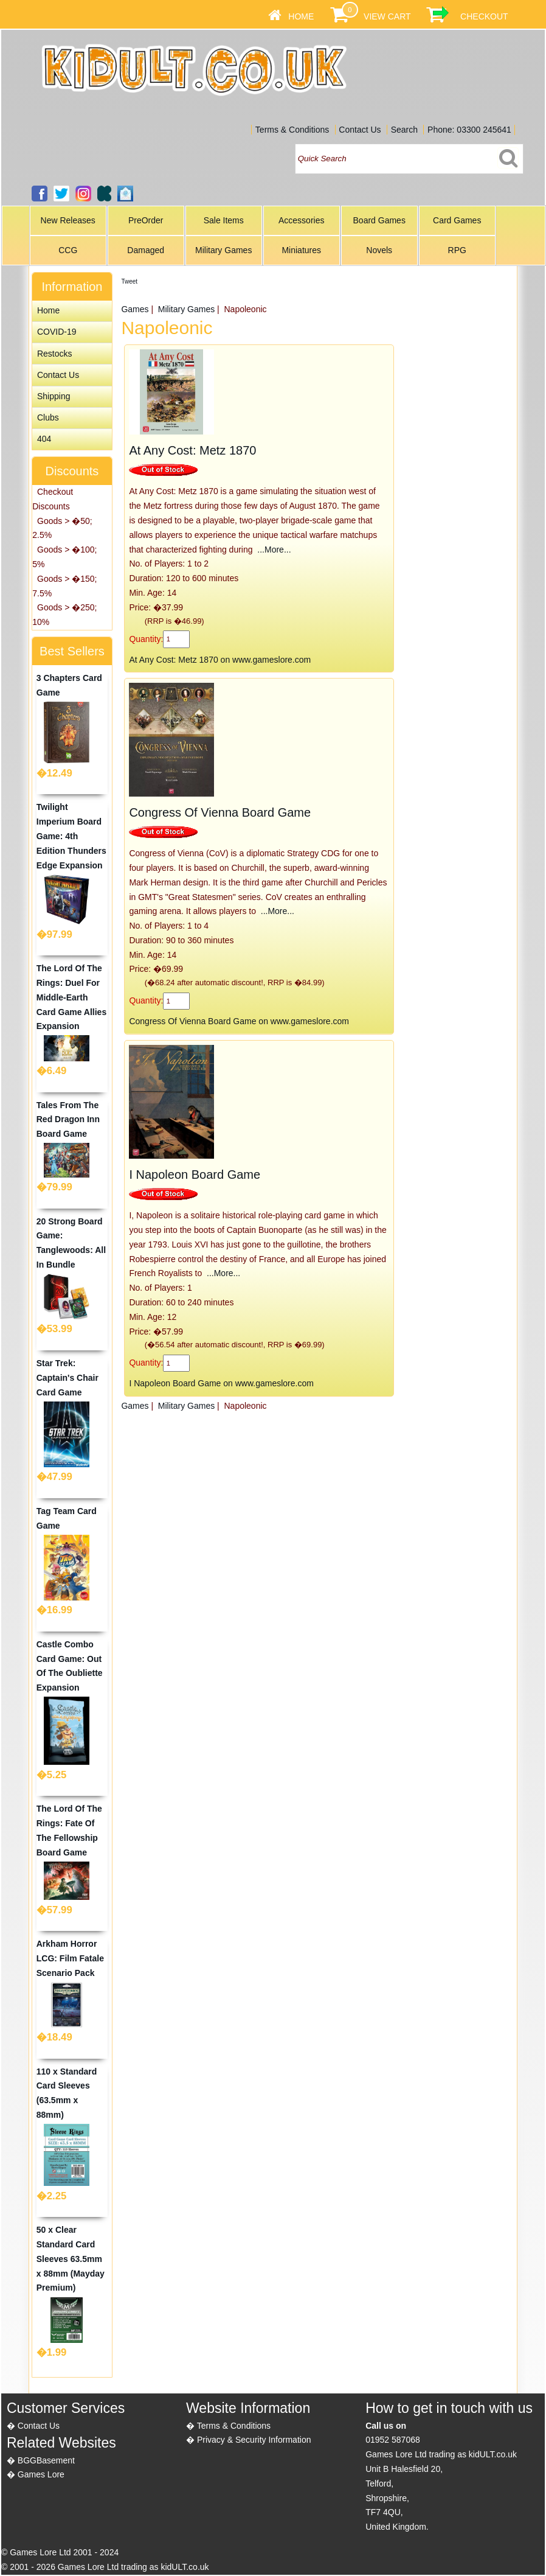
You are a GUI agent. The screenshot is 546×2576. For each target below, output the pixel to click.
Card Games (457, 220)
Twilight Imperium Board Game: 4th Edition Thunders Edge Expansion (71, 836)
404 (44, 439)
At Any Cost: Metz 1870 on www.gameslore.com (220, 660)
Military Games (223, 250)
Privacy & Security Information (254, 2440)
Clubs (48, 417)
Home (301, 16)
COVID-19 (57, 332)
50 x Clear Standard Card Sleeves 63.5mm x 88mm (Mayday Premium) (70, 2258)
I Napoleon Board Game (194, 1174)
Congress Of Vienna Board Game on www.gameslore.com (239, 1021)
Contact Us (360, 129)
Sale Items (224, 220)
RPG (457, 250)
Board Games (379, 220)
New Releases (68, 220)
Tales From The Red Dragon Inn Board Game (68, 1119)
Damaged (145, 250)
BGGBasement (46, 2460)
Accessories (301, 220)
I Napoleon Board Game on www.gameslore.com (221, 1383)
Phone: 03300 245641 (469, 129)
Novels (379, 250)
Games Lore (41, 2474)
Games (134, 309)
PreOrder (146, 220)
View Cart (387, 16)
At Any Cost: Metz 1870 (192, 450)
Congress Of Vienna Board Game (220, 812)
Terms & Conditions (292, 129)
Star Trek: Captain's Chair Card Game (67, 1377)
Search (404, 129)
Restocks (54, 353)
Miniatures (301, 250)
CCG (67, 250)
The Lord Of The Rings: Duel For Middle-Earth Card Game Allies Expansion (71, 997)
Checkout (484, 16)
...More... (273, 549)
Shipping (54, 396)
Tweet (129, 281)
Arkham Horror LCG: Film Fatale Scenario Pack (70, 1958)
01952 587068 (392, 2440)
